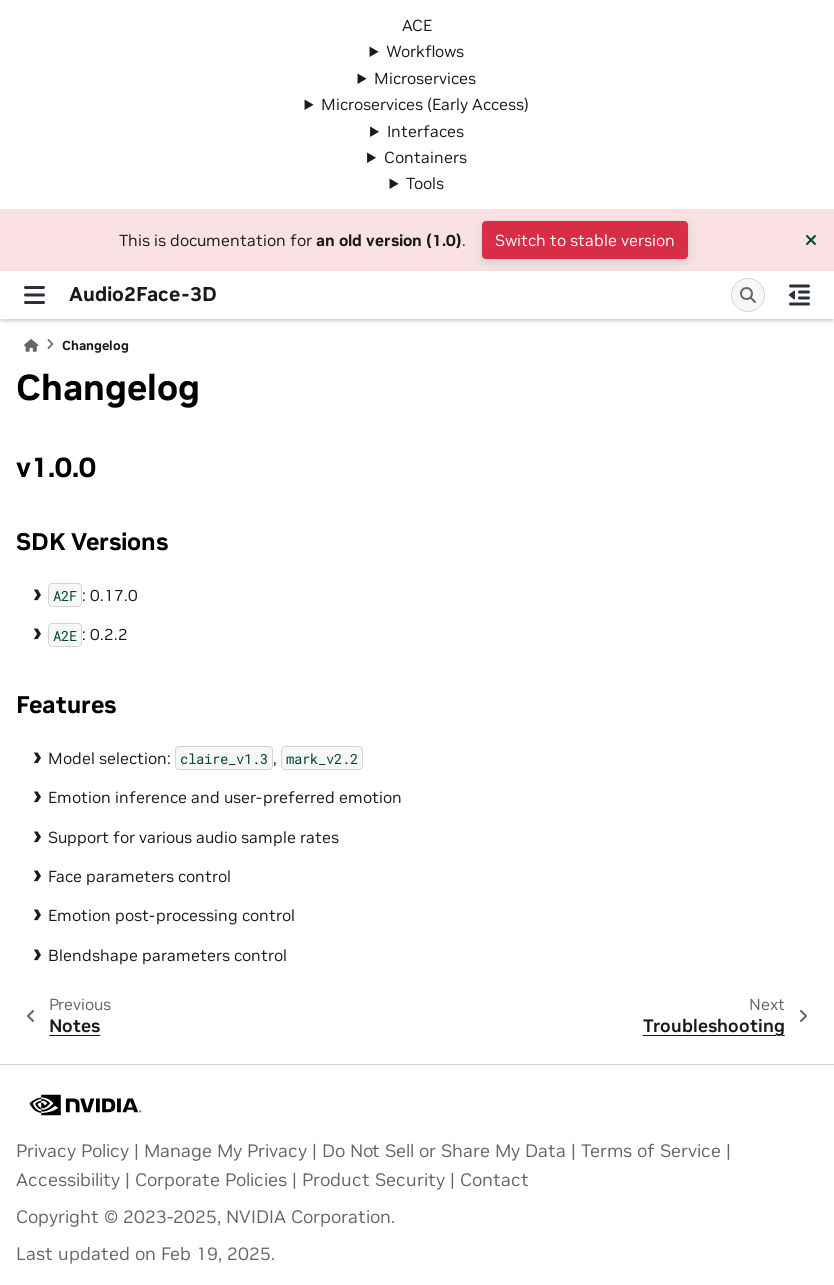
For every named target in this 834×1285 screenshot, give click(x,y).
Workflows (425, 51)
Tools (425, 183)
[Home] (31, 345)
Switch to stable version (585, 240)
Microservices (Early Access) (425, 104)
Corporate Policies (211, 1180)
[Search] (748, 295)
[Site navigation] (34, 295)
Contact (494, 1180)
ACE (417, 25)
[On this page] (799, 295)
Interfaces (425, 131)
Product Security (373, 1180)
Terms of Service (651, 1151)
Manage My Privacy (225, 1151)
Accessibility (68, 1180)
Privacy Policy (72, 1151)
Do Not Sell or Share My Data (444, 1151)
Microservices (425, 78)
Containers (425, 157)
